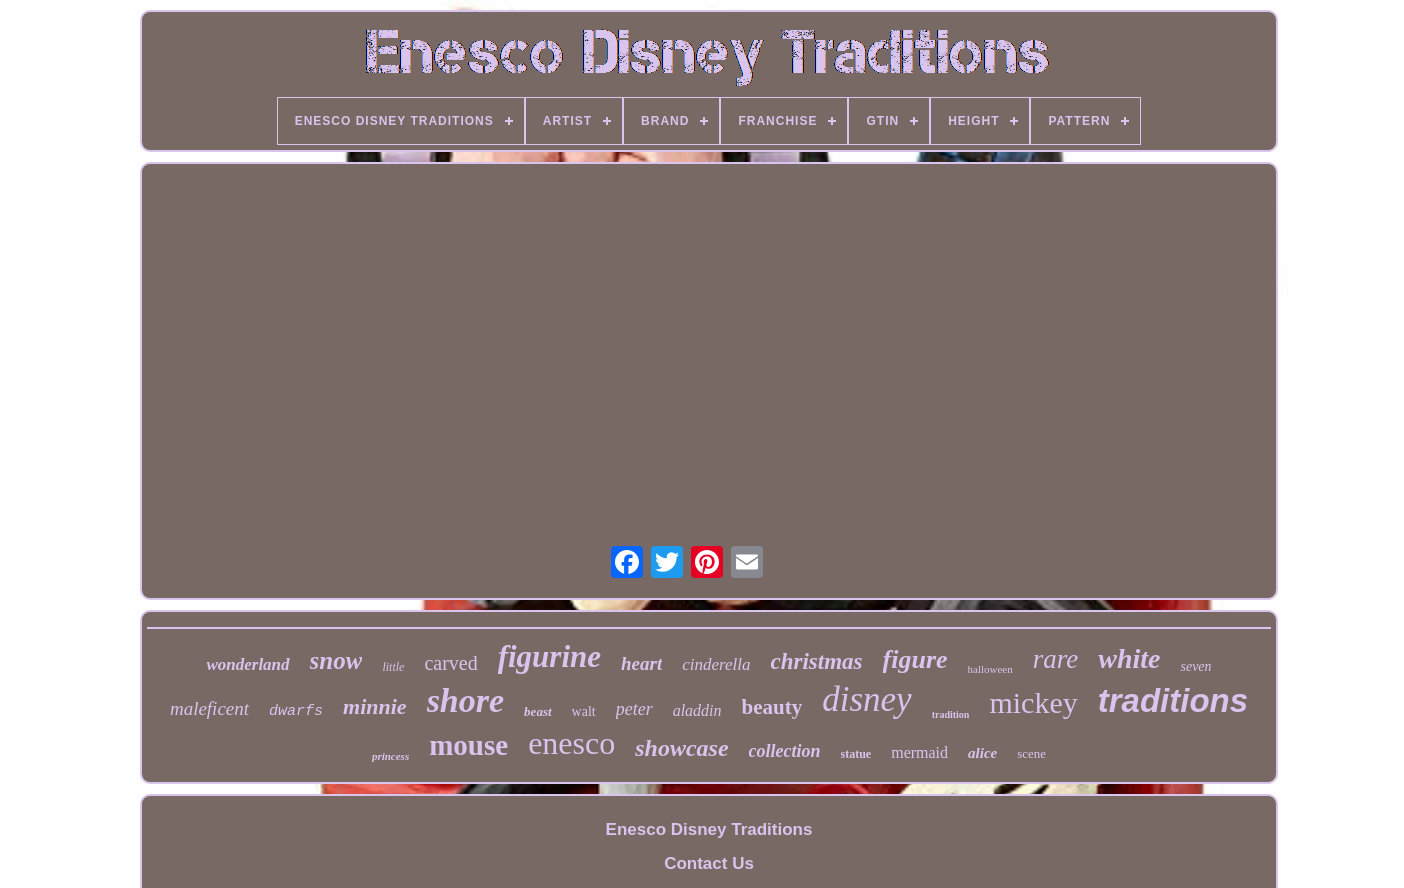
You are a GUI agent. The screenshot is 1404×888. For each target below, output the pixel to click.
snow (336, 660)
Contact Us (709, 863)
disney (866, 699)
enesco (571, 743)
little (393, 667)
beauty (772, 707)
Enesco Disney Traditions (709, 829)
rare (1056, 659)
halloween (990, 669)
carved (450, 663)
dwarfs (296, 711)
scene (1031, 753)
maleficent (209, 708)
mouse (468, 745)
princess (390, 756)
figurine (549, 656)
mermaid (919, 752)
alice (982, 753)
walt (584, 711)
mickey (1033, 702)
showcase (681, 748)
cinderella (716, 664)
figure (915, 659)
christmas (817, 661)
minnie (375, 706)
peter (634, 709)
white (1129, 658)
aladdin (697, 710)
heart (641, 663)
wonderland (247, 664)
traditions (1173, 700)
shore (465, 700)
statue (856, 754)
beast (537, 711)
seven (1195, 666)
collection (785, 751)
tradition (951, 714)
